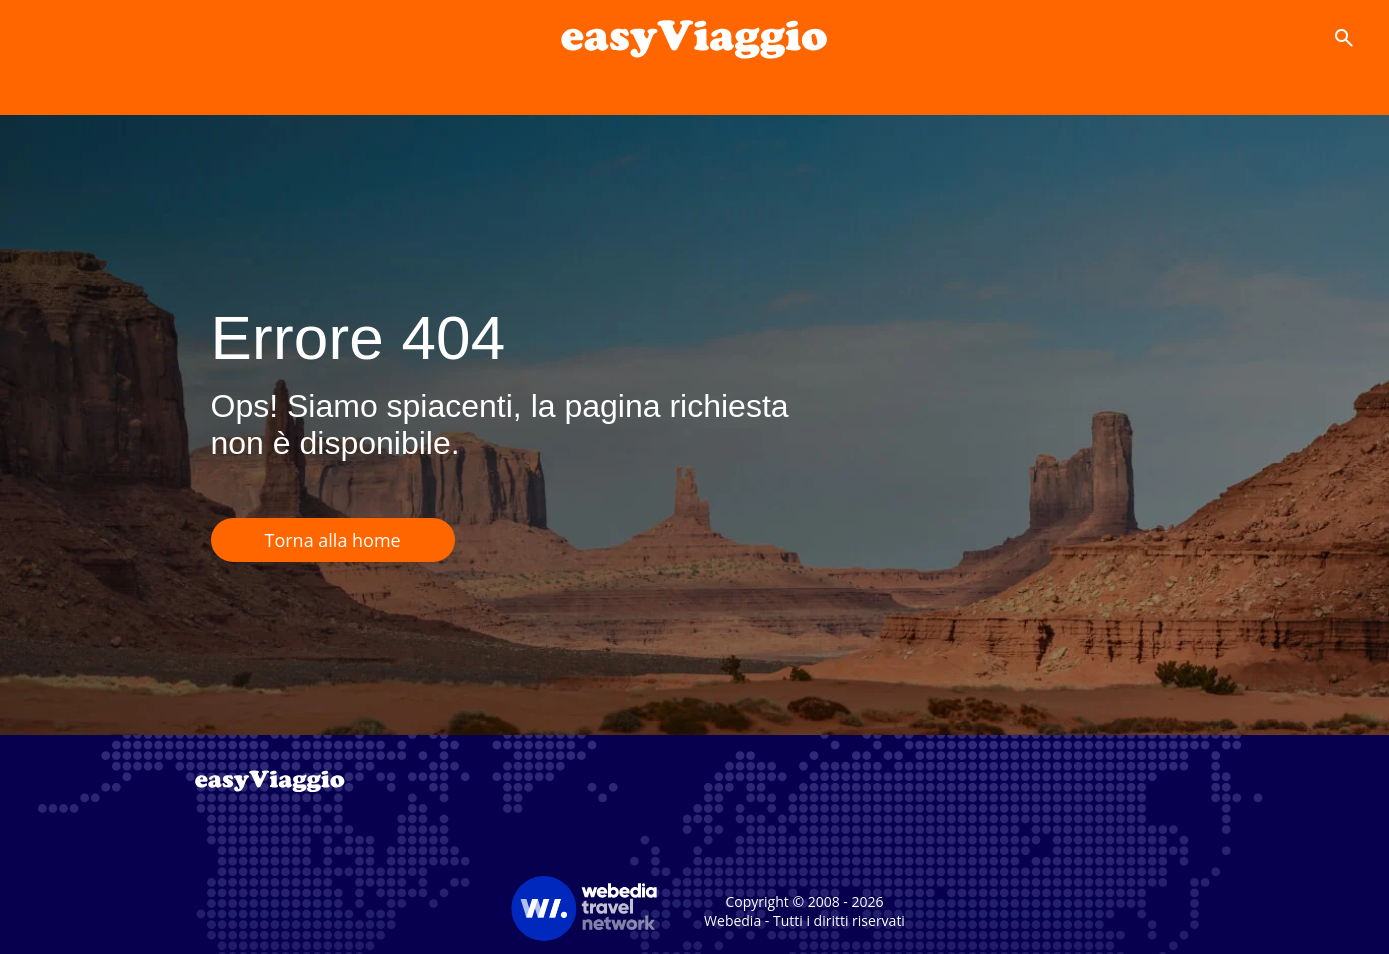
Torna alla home (333, 540)
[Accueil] (694, 38)
